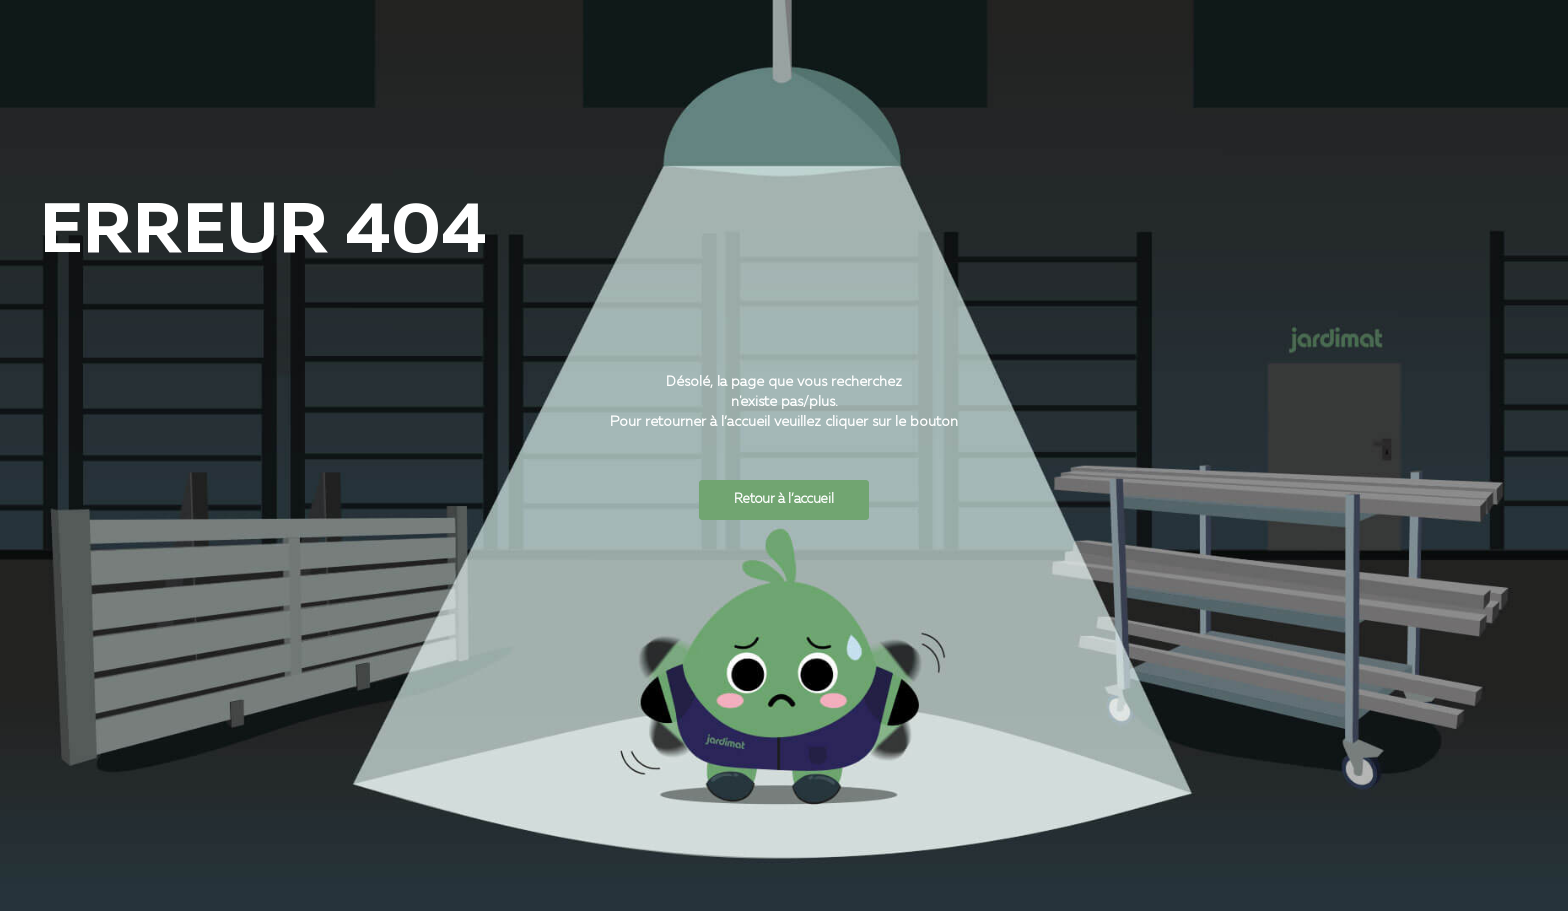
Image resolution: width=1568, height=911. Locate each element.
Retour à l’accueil (784, 499)
